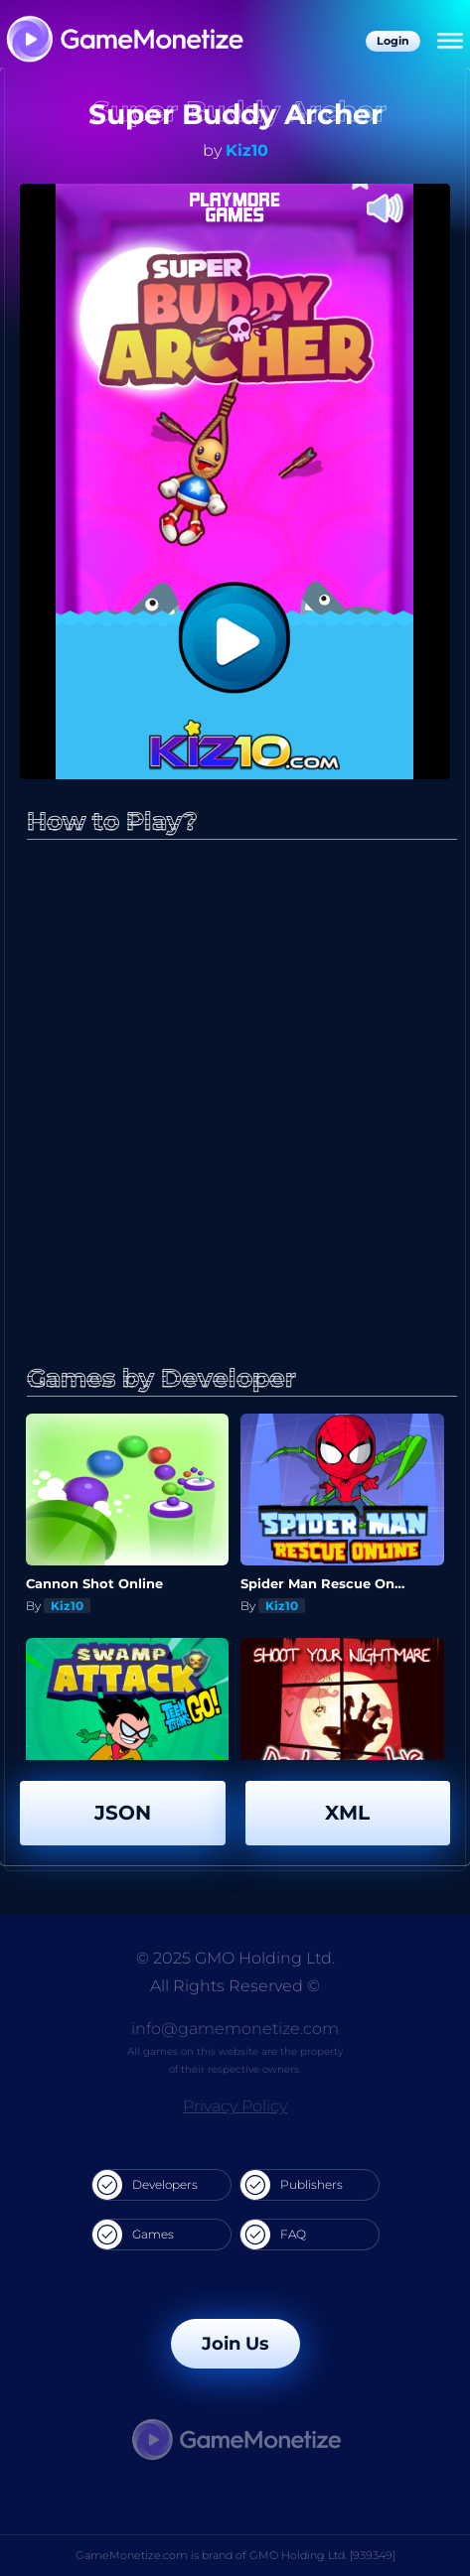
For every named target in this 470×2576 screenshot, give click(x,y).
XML (347, 1813)
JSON (122, 1813)
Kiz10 (247, 150)
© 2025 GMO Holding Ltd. (235, 1958)
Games (133, 2234)
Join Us (235, 2344)
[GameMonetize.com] (123, 41)
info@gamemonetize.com (235, 2028)
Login (393, 41)
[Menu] (450, 42)
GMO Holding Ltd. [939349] (322, 2555)
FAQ (273, 2234)
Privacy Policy (235, 2106)
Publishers (291, 2185)
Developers (145, 2185)
